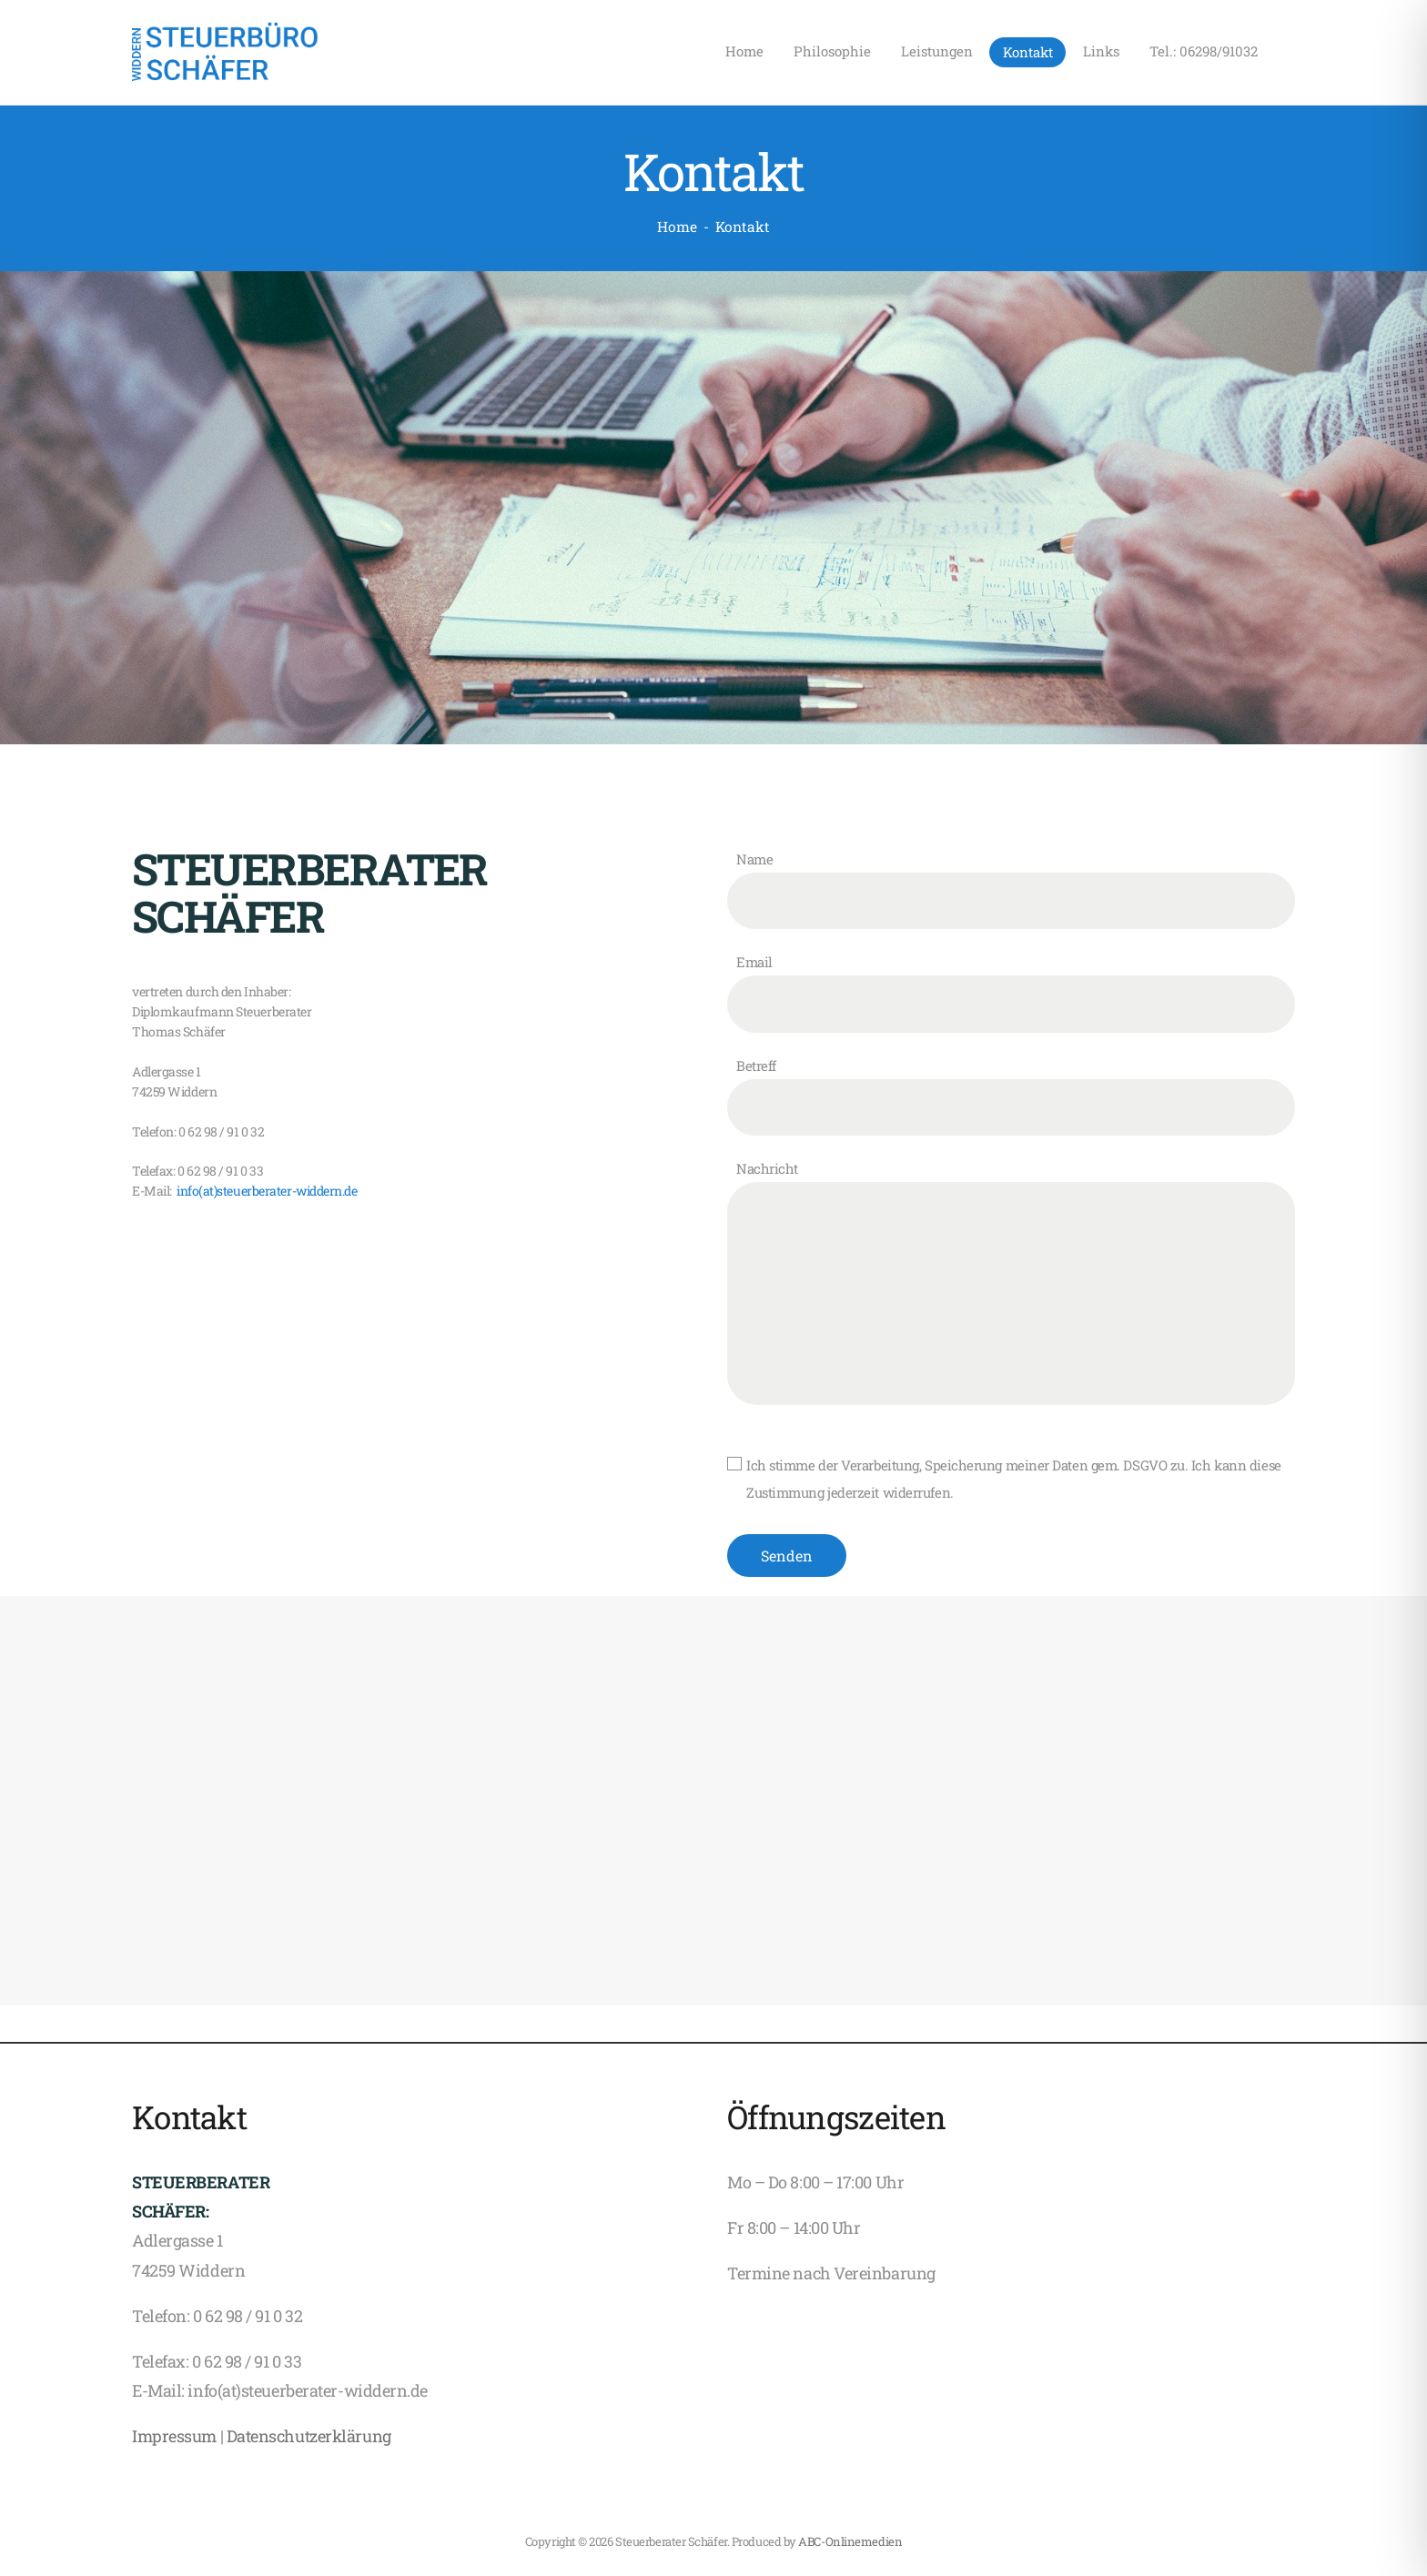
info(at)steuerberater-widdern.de (265, 1190)
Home (677, 226)
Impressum (174, 2436)
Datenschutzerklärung (309, 2436)
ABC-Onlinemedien (850, 2541)
